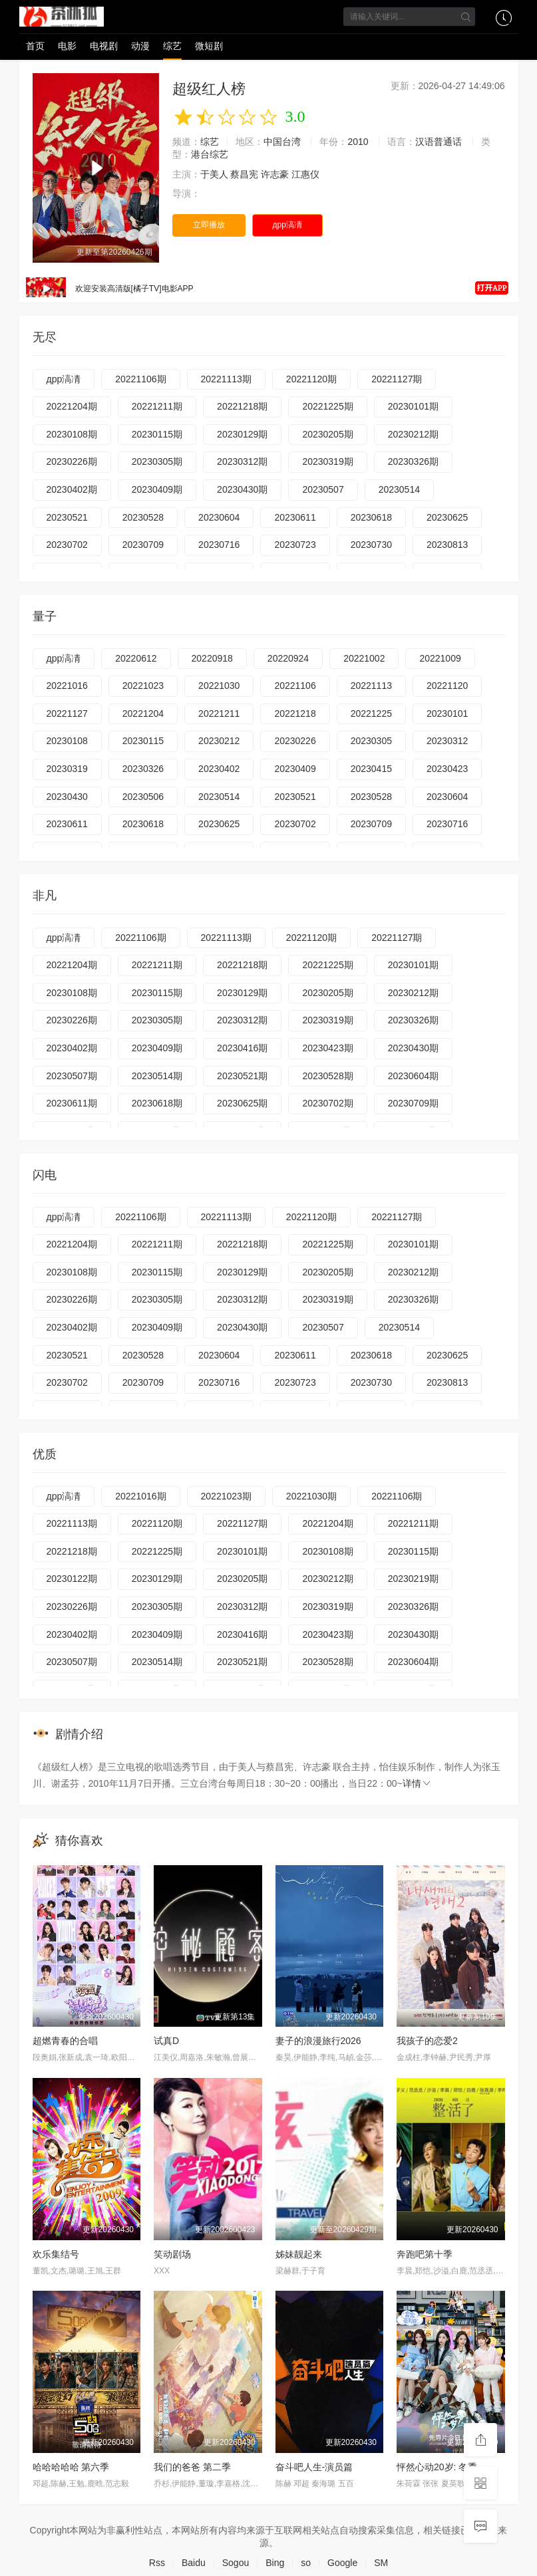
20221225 (371, 713)
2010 (357, 141)
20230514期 (157, 1076)
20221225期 (327, 406)
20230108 (67, 740)
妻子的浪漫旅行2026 (318, 2040)
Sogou (235, 2562)
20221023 (143, 685)
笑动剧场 (172, 2254)
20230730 (371, 544)
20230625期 (242, 1103)
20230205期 (327, 434)
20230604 (219, 517)
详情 (417, 1783)
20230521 (67, 517)
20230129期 (242, 434)
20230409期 (157, 489)
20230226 (294, 740)
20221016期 (140, 1496)
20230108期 (72, 434)
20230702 (67, 544)
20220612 (135, 658)
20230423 (447, 768)
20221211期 (157, 406)
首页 (35, 46)
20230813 (447, 544)
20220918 (212, 658)
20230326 (143, 768)
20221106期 (140, 379)
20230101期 (413, 406)
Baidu (194, 2562)
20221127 (67, 713)
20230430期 (242, 489)
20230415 (371, 768)
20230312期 (242, 461)
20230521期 (242, 1076)
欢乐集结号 (56, 2254)
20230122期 (72, 1578)
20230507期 (72, 1076)
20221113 (371, 685)
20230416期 (242, 1048)
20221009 (439, 658)
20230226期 (72, 461)
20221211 (219, 713)
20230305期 (157, 461)
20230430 (67, 796)
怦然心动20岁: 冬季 (437, 2467)
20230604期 (413, 1076)
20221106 (294, 685)
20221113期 (226, 379)
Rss (157, 2562)
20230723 (294, 544)
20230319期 (327, 461)
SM (381, 2562)
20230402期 (72, 489)
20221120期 (311, 379)
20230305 (371, 740)
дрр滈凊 (287, 224)
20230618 (371, 517)
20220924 (288, 658)
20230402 (219, 768)
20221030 (219, 685)
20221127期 (396, 379)
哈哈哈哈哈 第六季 (71, 2467)
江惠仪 (305, 174)
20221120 (447, 685)
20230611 (294, 517)
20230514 (399, 489)
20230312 (447, 740)
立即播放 (209, 224)
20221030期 (311, 1496)
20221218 (294, 713)
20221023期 (226, 1496)
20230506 (143, 796)
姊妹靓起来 (298, 2254)
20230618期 (157, 1103)
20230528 (143, 517)
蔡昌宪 (244, 174)
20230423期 (327, 1048)
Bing (275, 2562)
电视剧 (104, 46)
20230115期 (157, 434)
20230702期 (327, 1103)
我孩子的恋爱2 (427, 2040)
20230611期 (72, 1103)
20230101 (447, 713)
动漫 (140, 46)
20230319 (67, 768)
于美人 (214, 174)
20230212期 (413, 434)
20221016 (67, 685)
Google (342, 2562)
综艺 (172, 46)
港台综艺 (209, 154)
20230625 (447, 517)
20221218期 (242, 406)
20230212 (219, 740)
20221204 (143, 713)
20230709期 (413, 1103)
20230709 (143, 544)
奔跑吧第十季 (424, 2254)
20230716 (219, 544)
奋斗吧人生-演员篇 (314, 2467)
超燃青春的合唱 (65, 2040)
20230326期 (413, 461)
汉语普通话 (438, 141)
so (306, 2562)
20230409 (294, 768)
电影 (67, 46)
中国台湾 (282, 141)
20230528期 (327, 1076)
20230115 (143, 740)
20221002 (364, 658)
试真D (166, 2040)
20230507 (322, 489)
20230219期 (413, 1578)
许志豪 (275, 174)
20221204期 (72, 406)
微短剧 (209, 46)
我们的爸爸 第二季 (192, 2467)
